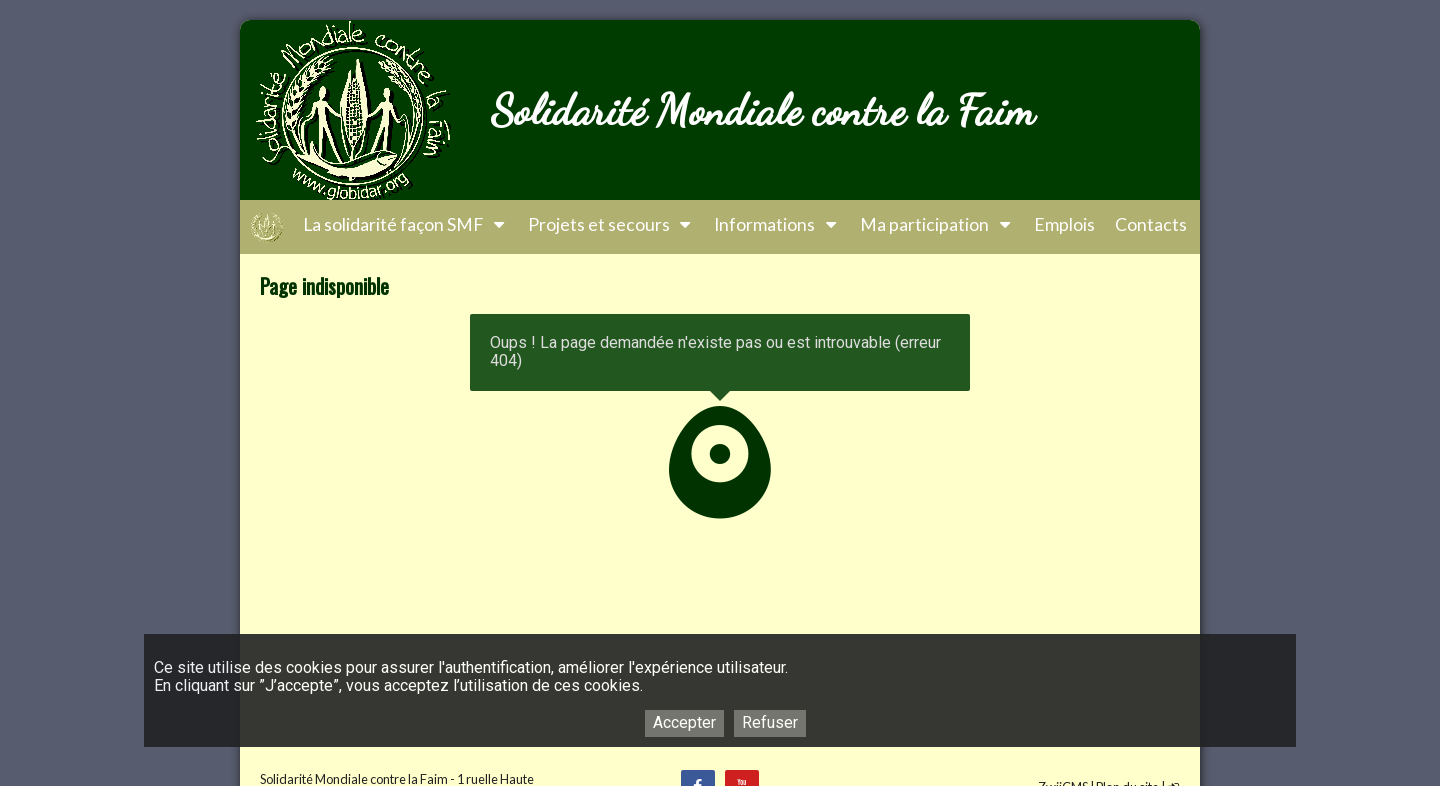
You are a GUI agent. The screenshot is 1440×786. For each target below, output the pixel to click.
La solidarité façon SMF (405, 224)
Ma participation (937, 224)
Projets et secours (611, 224)
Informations (777, 224)
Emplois (1064, 224)
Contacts (1151, 224)
